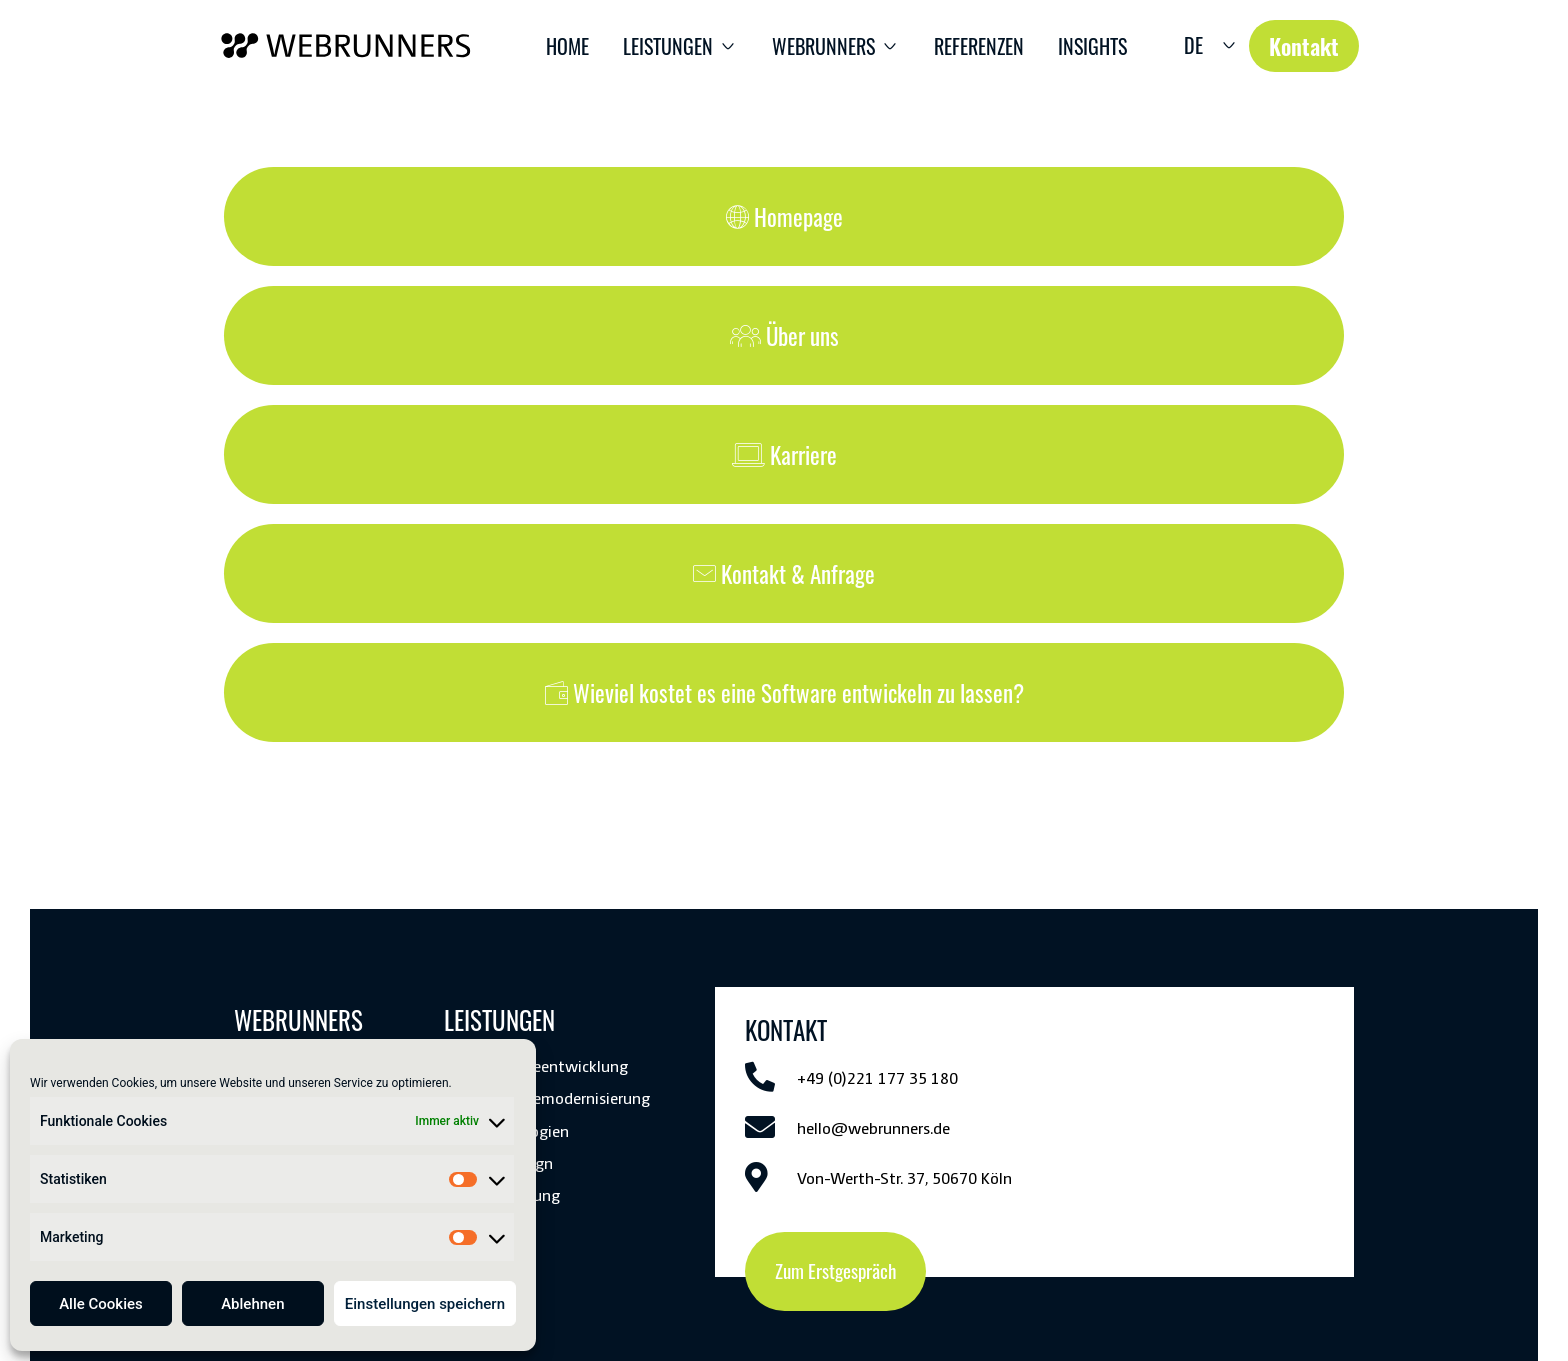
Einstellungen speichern (425, 1304)
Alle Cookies (101, 1304)
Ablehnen (252, 1304)
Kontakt (574, 1270)
